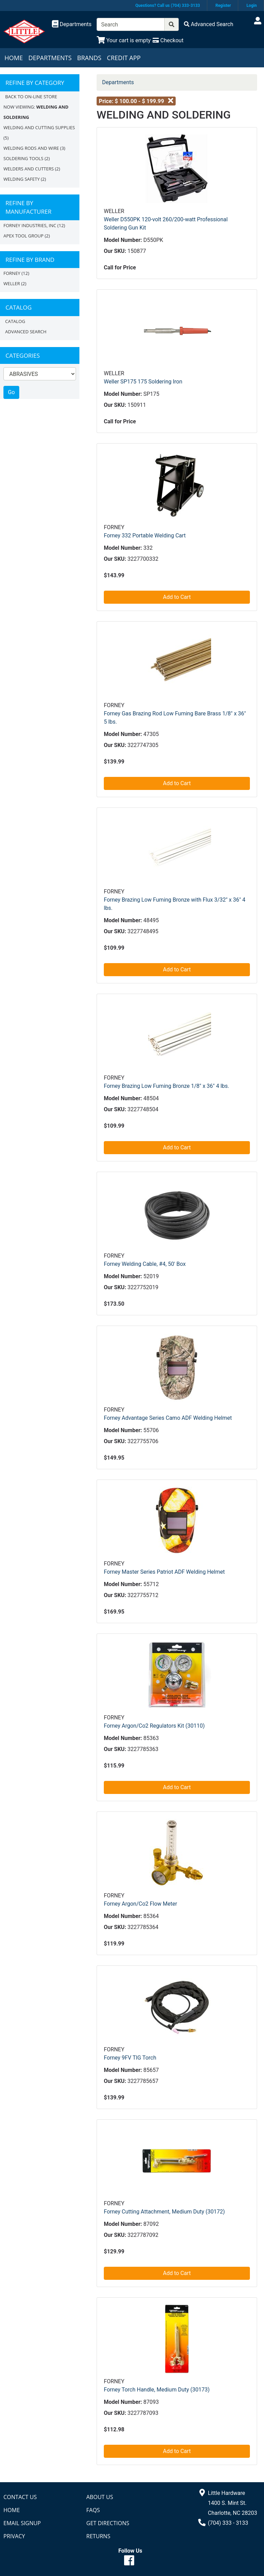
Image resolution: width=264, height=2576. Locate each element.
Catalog (15, 321)
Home (13, 58)
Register (223, 5)
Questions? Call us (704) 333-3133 (167, 5)
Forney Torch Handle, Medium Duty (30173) (157, 2389)
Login (251, 5)
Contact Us (20, 2497)
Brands (89, 58)
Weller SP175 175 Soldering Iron (143, 381)
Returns (98, 2536)
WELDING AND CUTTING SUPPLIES (39, 127)
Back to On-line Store (31, 96)
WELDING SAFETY (21, 179)
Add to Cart (177, 597)
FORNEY (11, 273)
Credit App (124, 58)
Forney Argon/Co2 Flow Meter (140, 1903)
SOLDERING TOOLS (23, 158)
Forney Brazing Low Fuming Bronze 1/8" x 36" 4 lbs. (166, 1086)
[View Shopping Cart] (124, 40)
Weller (11, 283)
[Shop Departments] (72, 24)
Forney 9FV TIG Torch (130, 2057)
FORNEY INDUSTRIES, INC (29, 225)
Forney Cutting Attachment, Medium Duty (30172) (164, 2211)
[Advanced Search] (208, 24)
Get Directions (107, 2523)
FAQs (93, 2510)
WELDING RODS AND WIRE (31, 148)
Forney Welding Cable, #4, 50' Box (145, 1264)
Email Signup (22, 2523)
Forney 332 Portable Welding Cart (145, 535)
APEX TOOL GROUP (23, 236)
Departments (50, 58)
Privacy (14, 2536)
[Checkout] (168, 40)
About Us (99, 2497)
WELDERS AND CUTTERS (28, 169)
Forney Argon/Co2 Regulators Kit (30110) (154, 1725)
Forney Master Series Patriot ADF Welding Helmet (164, 1572)
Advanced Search (25, 331)
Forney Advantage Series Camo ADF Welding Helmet (168, 1418)
